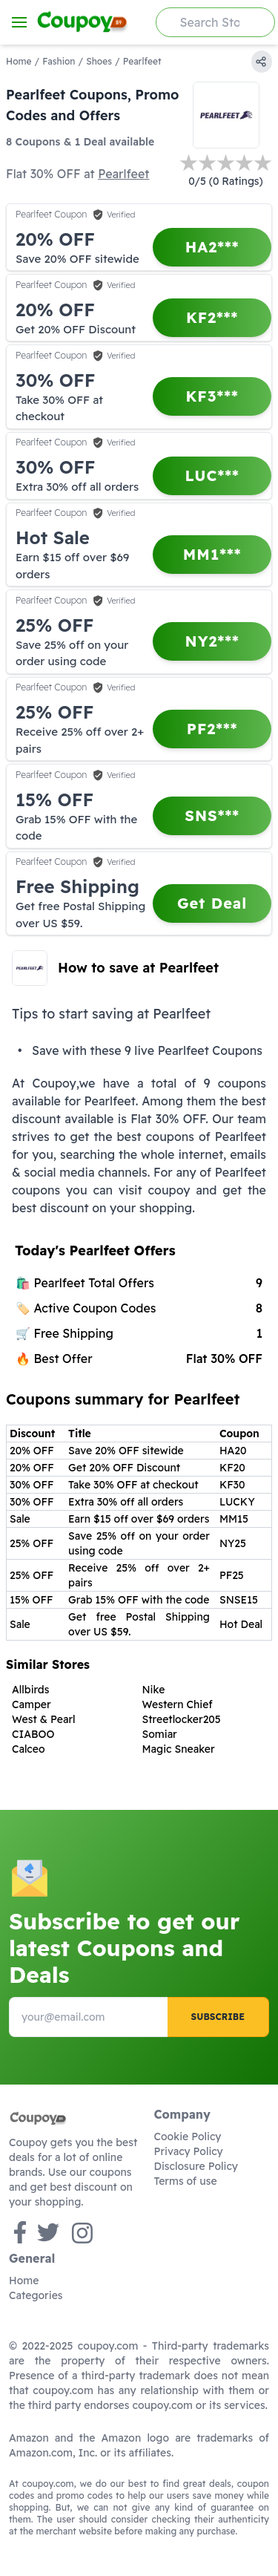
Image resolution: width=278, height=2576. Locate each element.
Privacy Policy (188, 2151)
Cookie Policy (188, 2136)
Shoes (99, 61)
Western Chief (177, 1704)
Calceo (28, 1749)
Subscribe (218, 2016)
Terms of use (185, 2181)
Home (19, 61)
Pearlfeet (123, 173)
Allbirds (30, 1689)
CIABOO (33, 1734)
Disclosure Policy (196, 2166)
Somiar (159, 1734)
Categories (36, 2295)
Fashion (58, 61)
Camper (31, 1704)
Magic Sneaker (178, 1749)
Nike (153, 1689)
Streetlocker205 (181, 1719)
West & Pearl (44, 1719)
